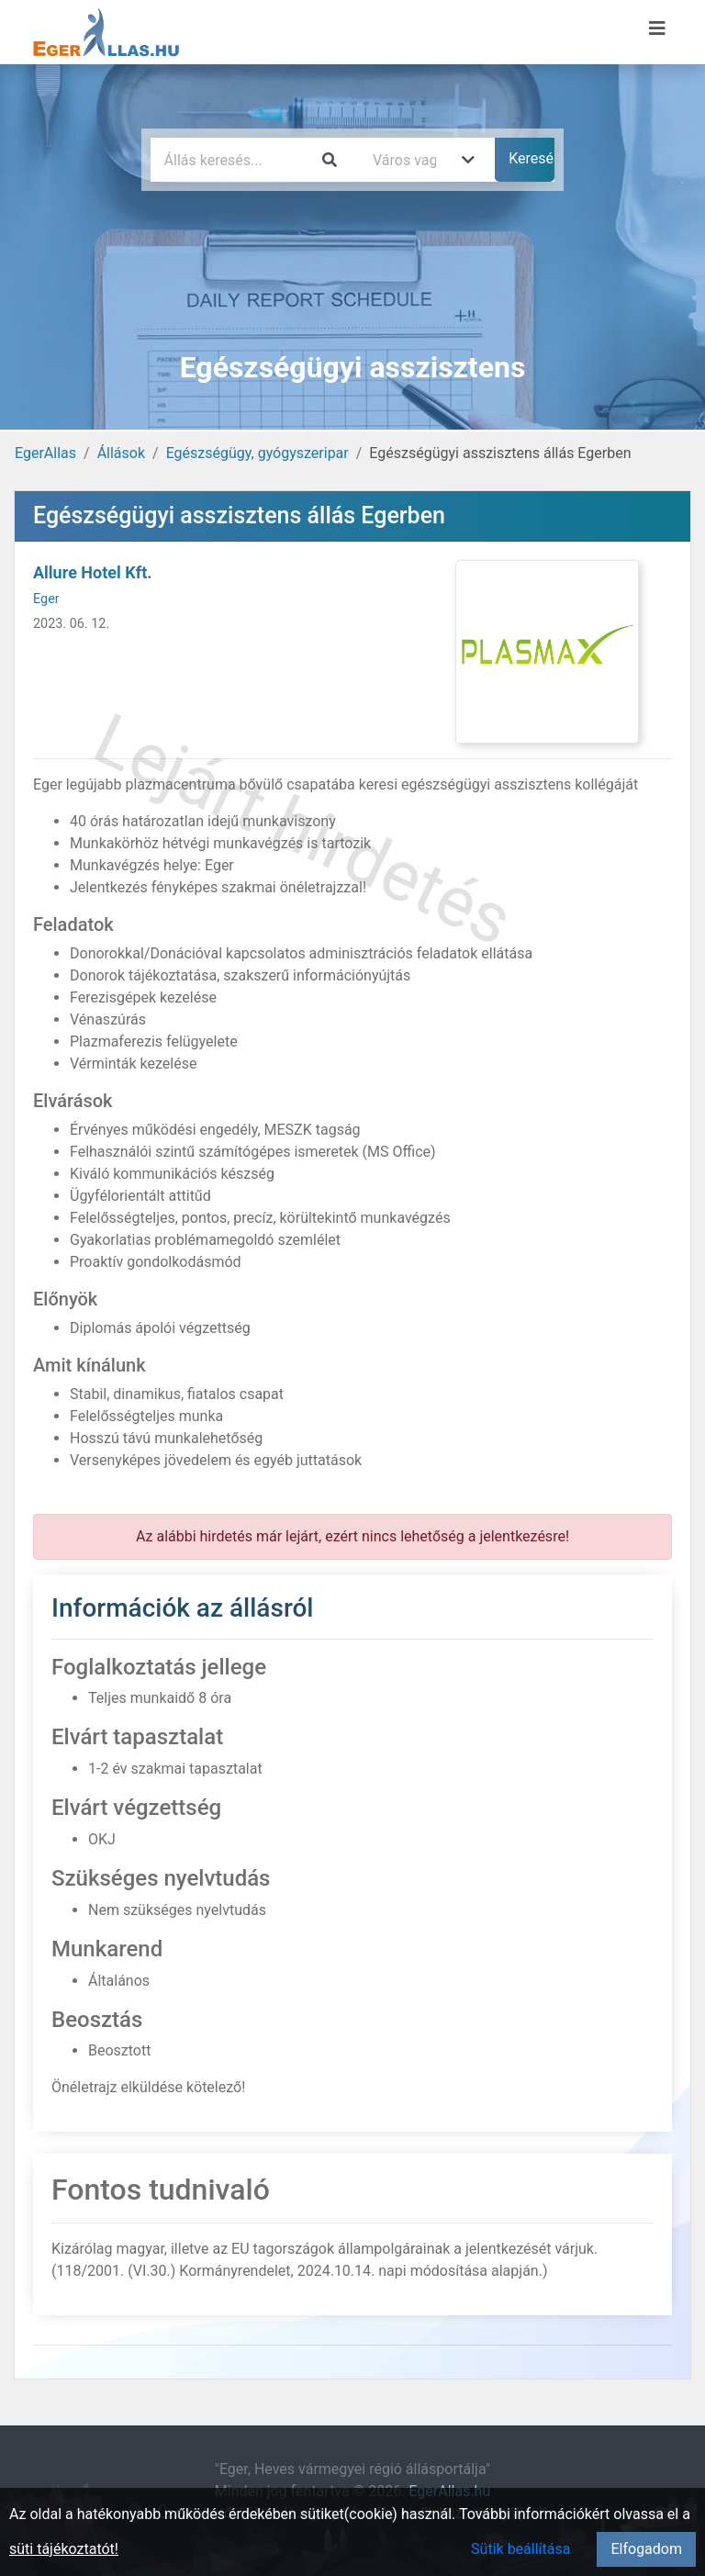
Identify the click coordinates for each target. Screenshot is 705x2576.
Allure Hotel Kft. (92, 572)
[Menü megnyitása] (657, 28)
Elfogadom (646, 2549)
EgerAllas (45, 453)
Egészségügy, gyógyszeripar (257, 453)
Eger (46, 599)
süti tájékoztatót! (63, 2549)
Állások (121, 453)
